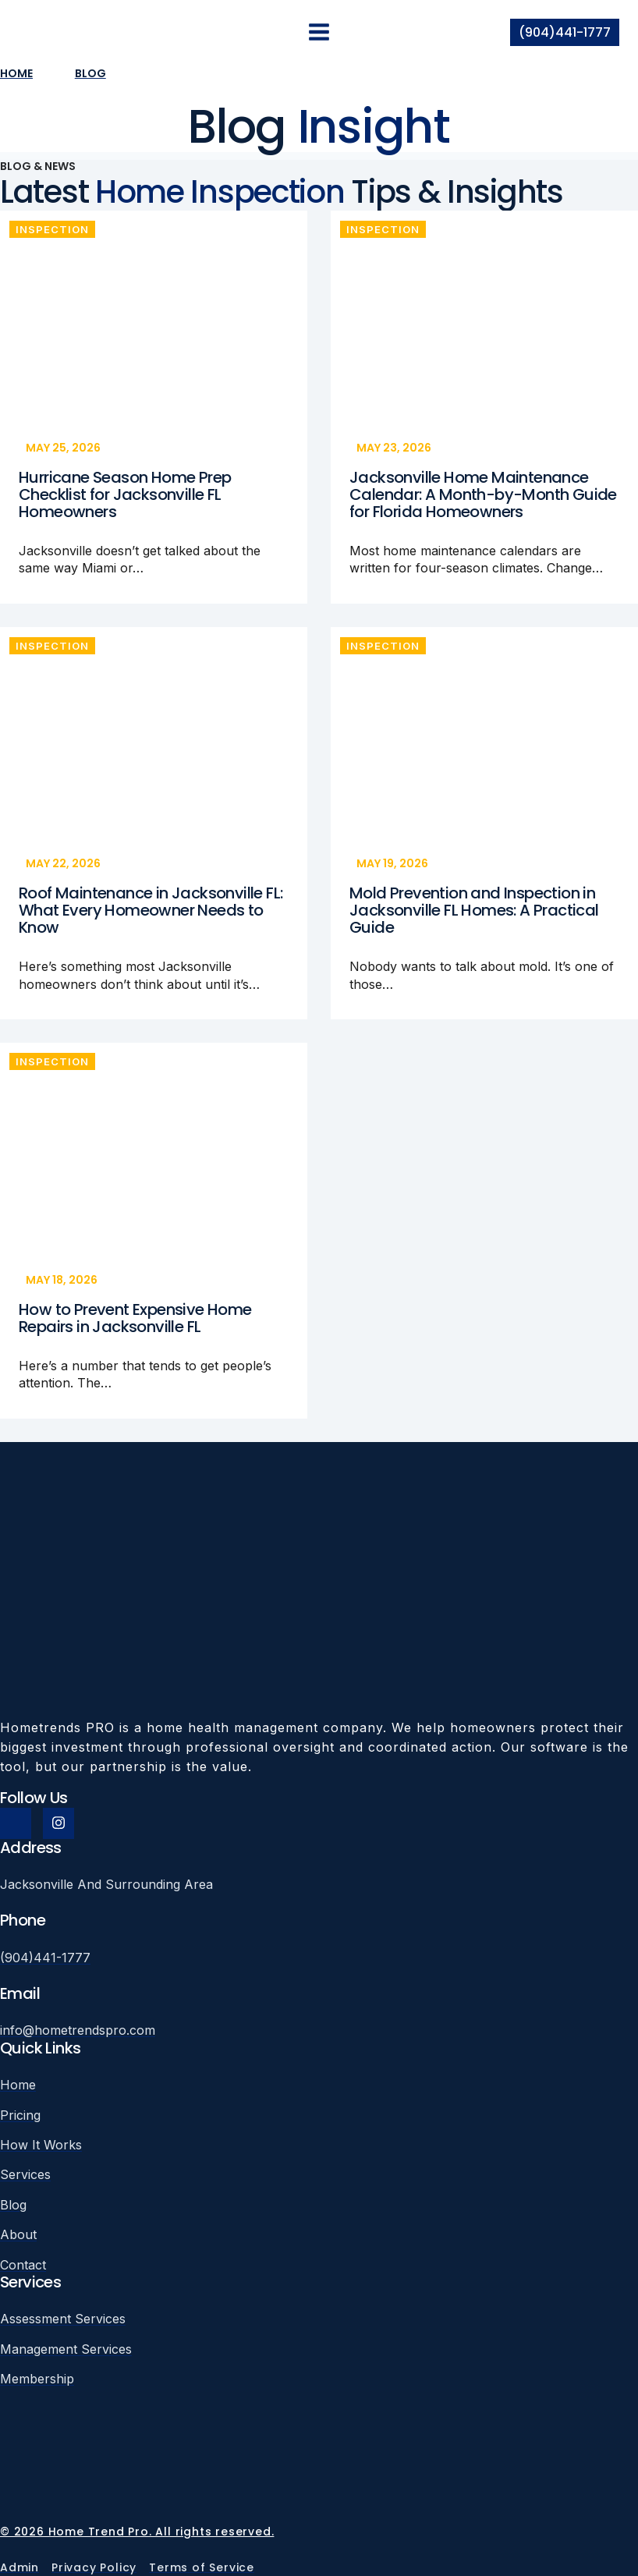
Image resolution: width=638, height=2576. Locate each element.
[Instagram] (58, 1823)
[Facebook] (15, 1823)
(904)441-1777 (565, 32)
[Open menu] (319, 32)
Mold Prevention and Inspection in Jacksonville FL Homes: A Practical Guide (474, 910)
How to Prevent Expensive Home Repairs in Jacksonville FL (135, 1318)
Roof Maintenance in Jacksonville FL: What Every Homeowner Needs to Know (150, 910)
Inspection (52, 229)
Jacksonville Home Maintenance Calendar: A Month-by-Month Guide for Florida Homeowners (483, 494)
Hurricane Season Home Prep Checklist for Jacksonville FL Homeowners (125, 494)
